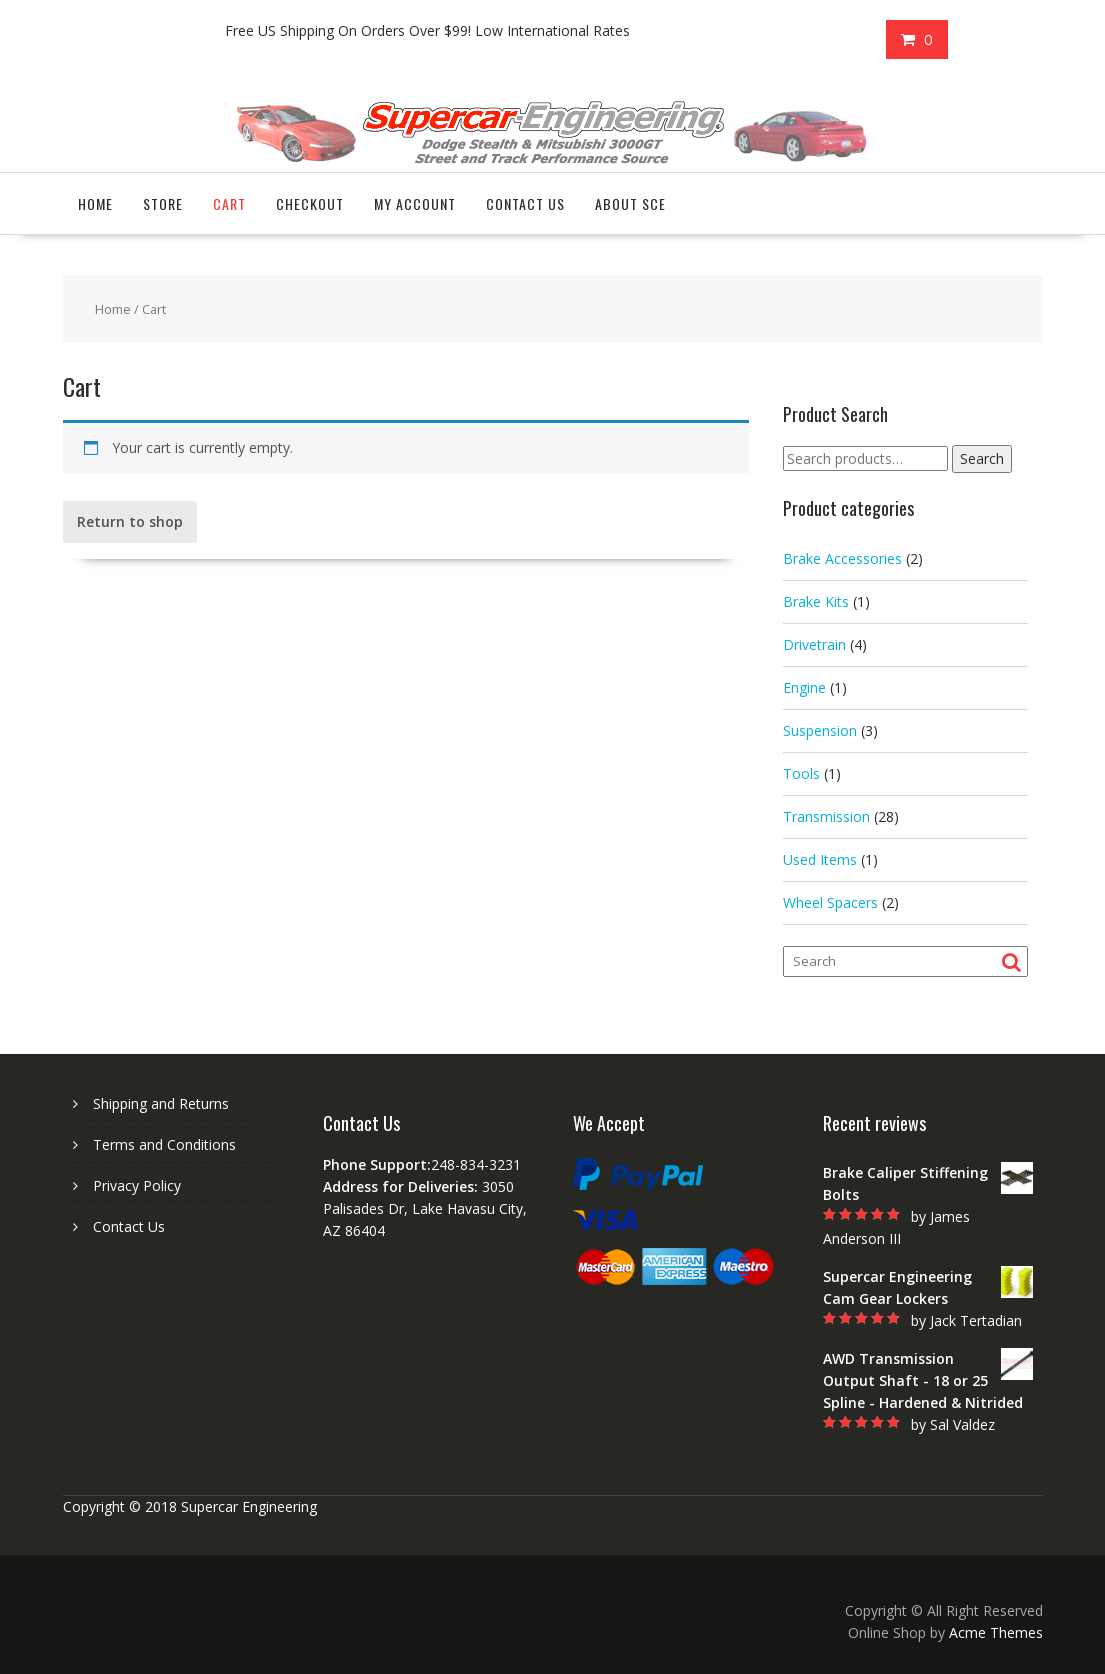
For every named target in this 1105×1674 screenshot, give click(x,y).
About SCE (630, 203)
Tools (801, 773)
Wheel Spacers (830, 902)
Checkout (310, 203)
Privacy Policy (137, 1185)
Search (982, 458)
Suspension (820, 730)
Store (163, 203)
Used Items (820, 859)
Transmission (826, 816)
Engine (804, 687)
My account (415, 203)
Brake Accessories (842, 558)
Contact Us (525, 203)
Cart (229, 203)
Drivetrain (814, 644)
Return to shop (130, 521)
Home (95, 203)
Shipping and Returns (161, 1103)
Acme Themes (996, 1632)
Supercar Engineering (249, 1506)
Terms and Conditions (164, 1144)
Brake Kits (816, 601)
